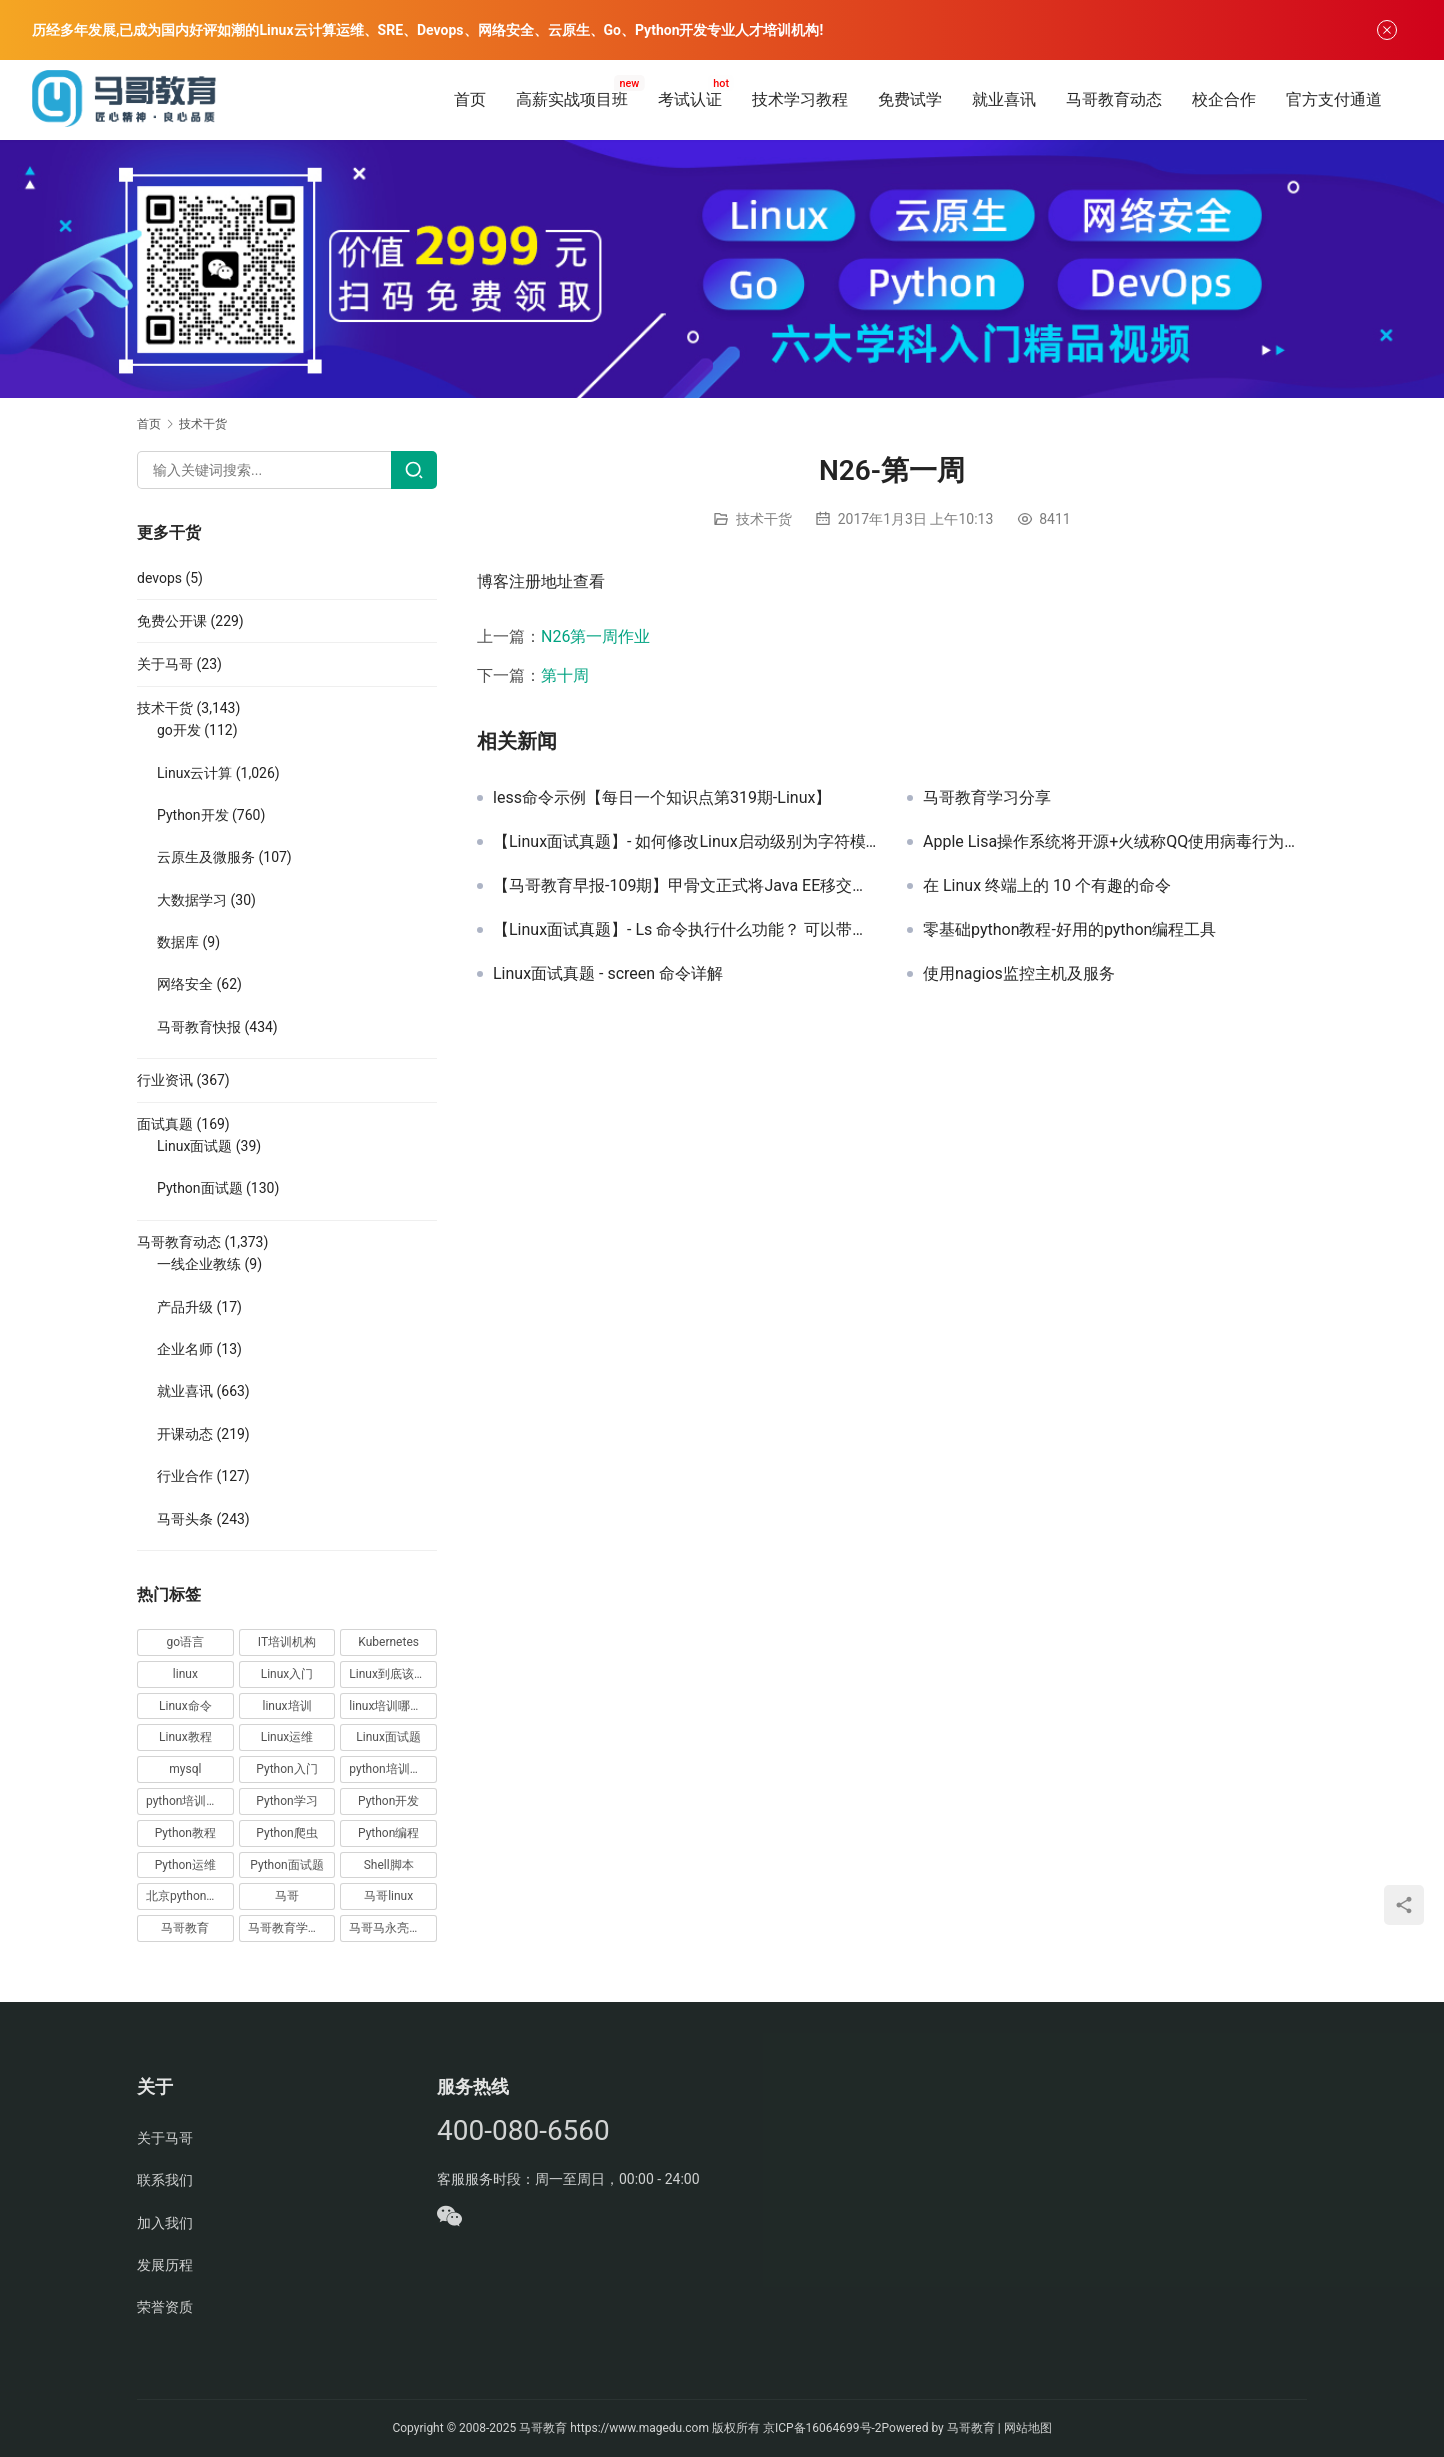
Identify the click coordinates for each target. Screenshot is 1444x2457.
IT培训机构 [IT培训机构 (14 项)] (287, 1642)
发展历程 (165, 2265)
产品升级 (185, 1307)
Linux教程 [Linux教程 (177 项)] (185, 1737)
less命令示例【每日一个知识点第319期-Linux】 (662, 798)
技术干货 (764, 519)
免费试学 (910, 99)
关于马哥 (165, 664)
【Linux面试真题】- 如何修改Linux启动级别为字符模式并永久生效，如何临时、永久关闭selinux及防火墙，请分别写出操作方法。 (685, 842)
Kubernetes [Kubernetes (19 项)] (388, 1642)
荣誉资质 (165, 2307)
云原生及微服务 (206, 857)
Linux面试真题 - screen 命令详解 (608, 974)
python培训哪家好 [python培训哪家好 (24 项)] (393, 1769)
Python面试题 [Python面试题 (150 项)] (286, 1865)
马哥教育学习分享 (987, 798)
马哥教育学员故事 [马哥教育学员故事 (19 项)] (292, 1928)
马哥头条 (185, 1519)
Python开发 (193, 815)
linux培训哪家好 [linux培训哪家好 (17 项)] (391, 1706)
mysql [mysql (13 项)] (185, 1769)
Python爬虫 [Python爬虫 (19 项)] (286, 1833)
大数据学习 (192, 900)
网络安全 (185, 984)
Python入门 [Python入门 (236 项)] (286, 1769)
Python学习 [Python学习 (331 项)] (286, 1801)
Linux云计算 (194, 773)
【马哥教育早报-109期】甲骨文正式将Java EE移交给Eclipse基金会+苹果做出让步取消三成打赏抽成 (685, 886)
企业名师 (185, 1349)
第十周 (565, 675)
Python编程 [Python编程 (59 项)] (388, 1833)
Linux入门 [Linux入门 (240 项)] (287, 1674)
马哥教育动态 (1114, 99)
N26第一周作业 (595, 636)
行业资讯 (165, 1080)
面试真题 (165, 1124)
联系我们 (165, 2180)
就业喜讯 (1004, 99)
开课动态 (185, 1434)
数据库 (178, 942)
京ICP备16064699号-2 (822, 2428)
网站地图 (1028, 2428)
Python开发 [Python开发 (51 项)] (388, 1801)
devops (159, 578)
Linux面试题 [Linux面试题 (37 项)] (388, 1737)
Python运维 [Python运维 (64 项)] (185, 1865)
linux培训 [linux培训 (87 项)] (286, 1706)
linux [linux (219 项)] (185, 1674)
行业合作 (185, 1476)
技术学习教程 (800, 99)
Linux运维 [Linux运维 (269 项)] (287, 1737)
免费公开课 (172, 621)
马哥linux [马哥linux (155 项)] (388, 1896)
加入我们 (165, 2223)
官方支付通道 (1334, 99)
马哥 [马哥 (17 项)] (287, 1896)
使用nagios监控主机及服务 (1019, 974)
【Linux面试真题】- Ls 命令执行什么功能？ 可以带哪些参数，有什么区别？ (685, 930)
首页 (470, 99)
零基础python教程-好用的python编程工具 (1069, 930)
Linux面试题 (194, 1146)
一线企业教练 (199, 1264)
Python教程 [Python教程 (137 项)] (185, 1833)
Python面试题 (200, 1188)
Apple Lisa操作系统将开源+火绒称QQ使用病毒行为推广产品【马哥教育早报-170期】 (1115, 842)
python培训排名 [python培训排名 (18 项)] (188, 1801)
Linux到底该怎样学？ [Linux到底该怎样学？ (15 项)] (393, 1674)
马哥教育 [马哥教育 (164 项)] (185, 1928)
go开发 (179, 730)
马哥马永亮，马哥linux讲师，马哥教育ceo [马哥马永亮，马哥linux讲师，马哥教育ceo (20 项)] (393, 1928)
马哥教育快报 (199, 1027)
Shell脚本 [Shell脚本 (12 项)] (389, 1865)
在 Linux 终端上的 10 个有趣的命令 (1047, 886)
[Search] (414, 470)
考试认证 (690, 99)
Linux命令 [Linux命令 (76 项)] (185, 1706)
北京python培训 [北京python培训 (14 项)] (188, 1896)
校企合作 (1224, 99)
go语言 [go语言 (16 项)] (186, 1642)
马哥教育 (543, 2428)
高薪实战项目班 (572, 99)
